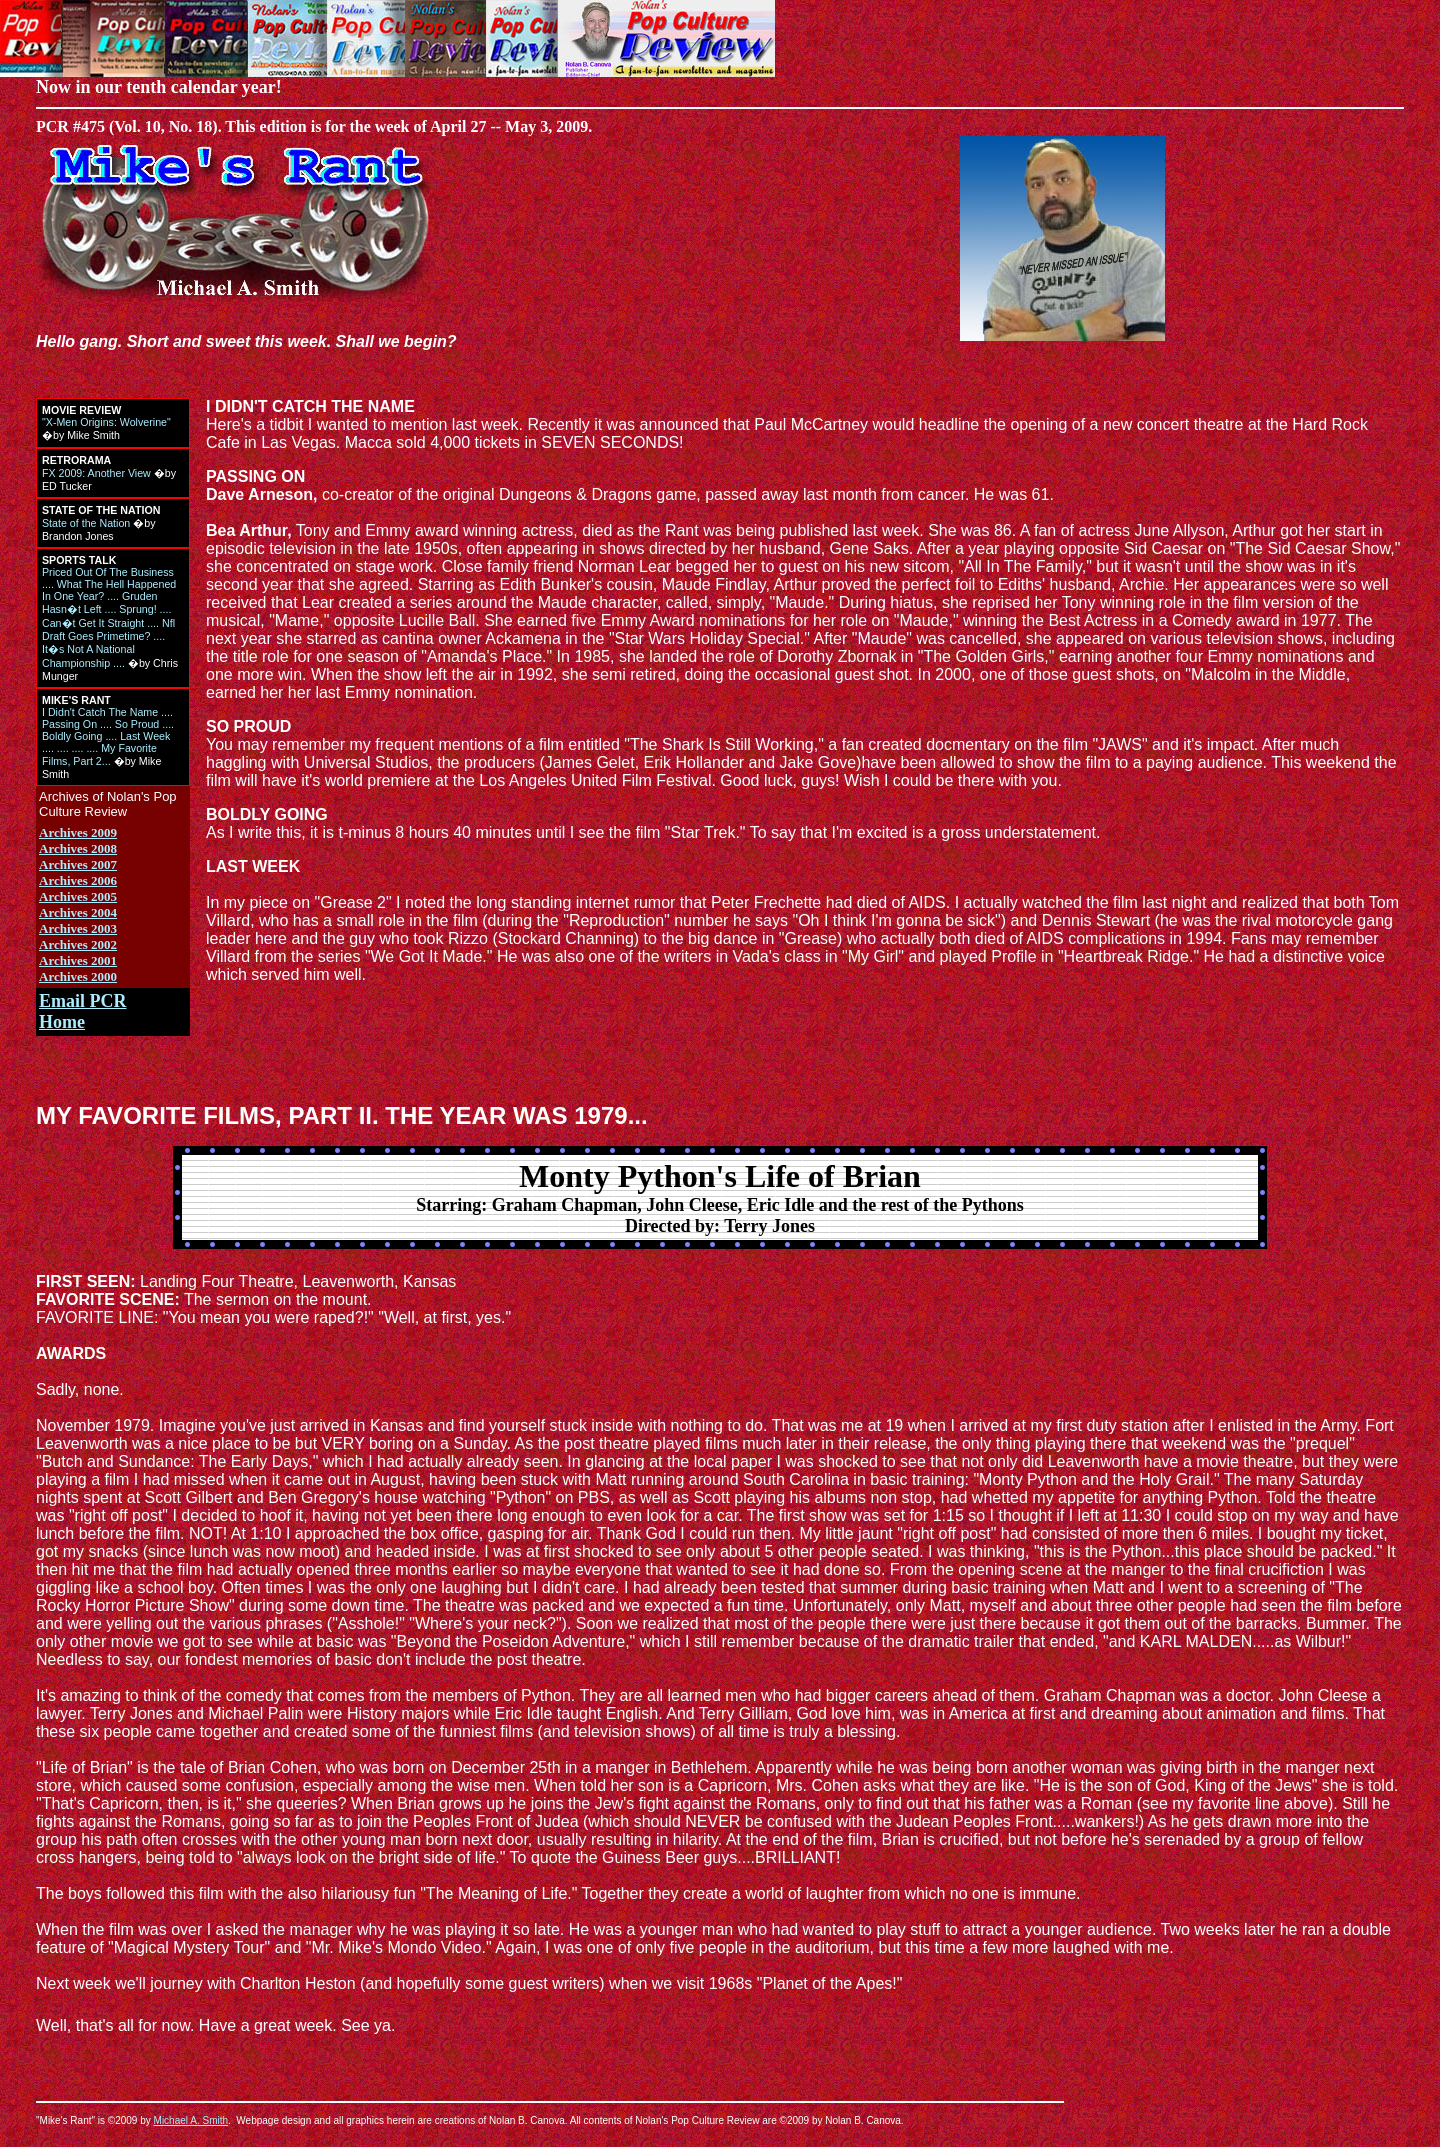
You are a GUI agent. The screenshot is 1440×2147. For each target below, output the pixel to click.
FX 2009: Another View (96, 473)
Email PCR (83, 1001)
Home (62, 1022)
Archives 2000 (78, 976)
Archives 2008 (78, 848)
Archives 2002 (78, 944)
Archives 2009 (78, 832)
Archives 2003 (78, 928)
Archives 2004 (78, 912)
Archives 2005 (78, 896)
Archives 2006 (78, 880)
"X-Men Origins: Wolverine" (106, 422)
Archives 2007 (78, 864)
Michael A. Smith (191, 2120)
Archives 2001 (78, 960)
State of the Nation (86, 523)
